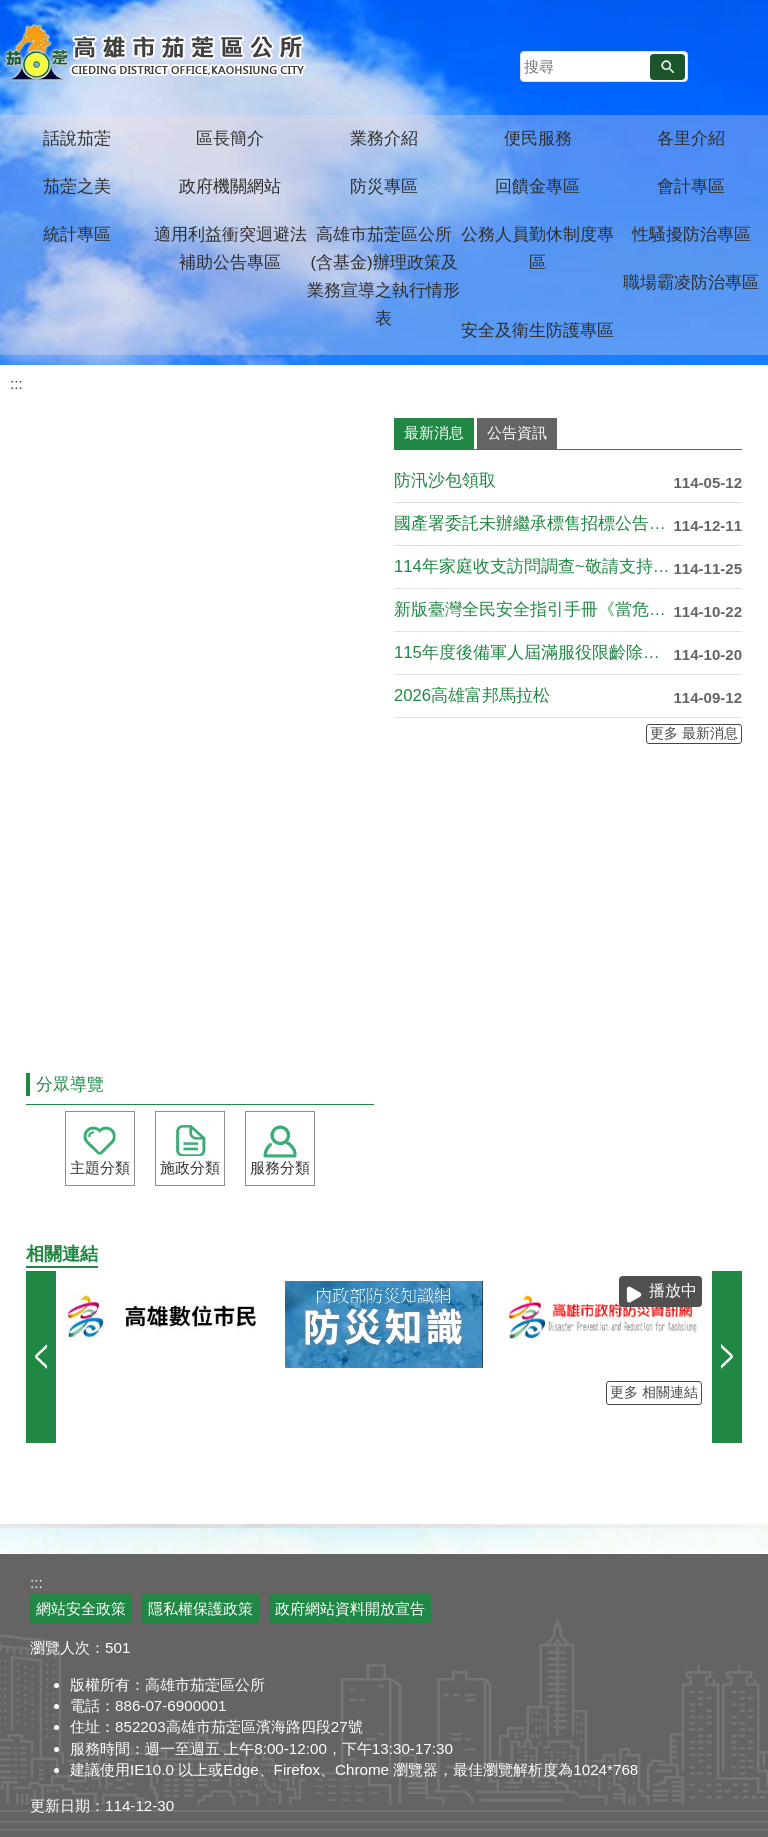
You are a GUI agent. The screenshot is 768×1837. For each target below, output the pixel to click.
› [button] (727, 1357)
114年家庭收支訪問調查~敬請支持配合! (533, 566)
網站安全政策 (81, 1608)
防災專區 (384, 186)
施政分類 (190, 1167)
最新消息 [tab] (434, 432)
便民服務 (538, 138)
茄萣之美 (77, 186)
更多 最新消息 (694, 733)
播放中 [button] (673, 1290)
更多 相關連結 (654, 1392)
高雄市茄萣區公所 (157, 55)
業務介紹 (384, 138)
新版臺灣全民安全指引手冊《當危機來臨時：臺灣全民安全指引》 (533, 609)
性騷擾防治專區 (691, 234)
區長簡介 (230, 138)
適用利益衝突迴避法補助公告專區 (230, 248)
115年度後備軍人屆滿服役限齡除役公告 (533, 652)
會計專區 (691, 186)
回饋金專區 (537, 186)
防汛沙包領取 (445, 480)
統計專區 (77, 234)
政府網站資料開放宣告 (350, 1608)
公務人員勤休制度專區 (537, 248)
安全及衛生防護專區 (537, 330)
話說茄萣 (77, 138)
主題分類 (100, 1167)
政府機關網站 (230, 186)
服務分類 (280, 1167)
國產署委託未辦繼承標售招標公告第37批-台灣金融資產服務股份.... (533, 523)
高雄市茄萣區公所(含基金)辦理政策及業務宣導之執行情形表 (383, 276)
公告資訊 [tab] (517, 432)
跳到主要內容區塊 (10, 10)
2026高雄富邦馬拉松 (472, 695)
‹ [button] (41, 1357)
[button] (667, 67)
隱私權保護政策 (200, 1608)
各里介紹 (691, 138)
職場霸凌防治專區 (691, 282)
